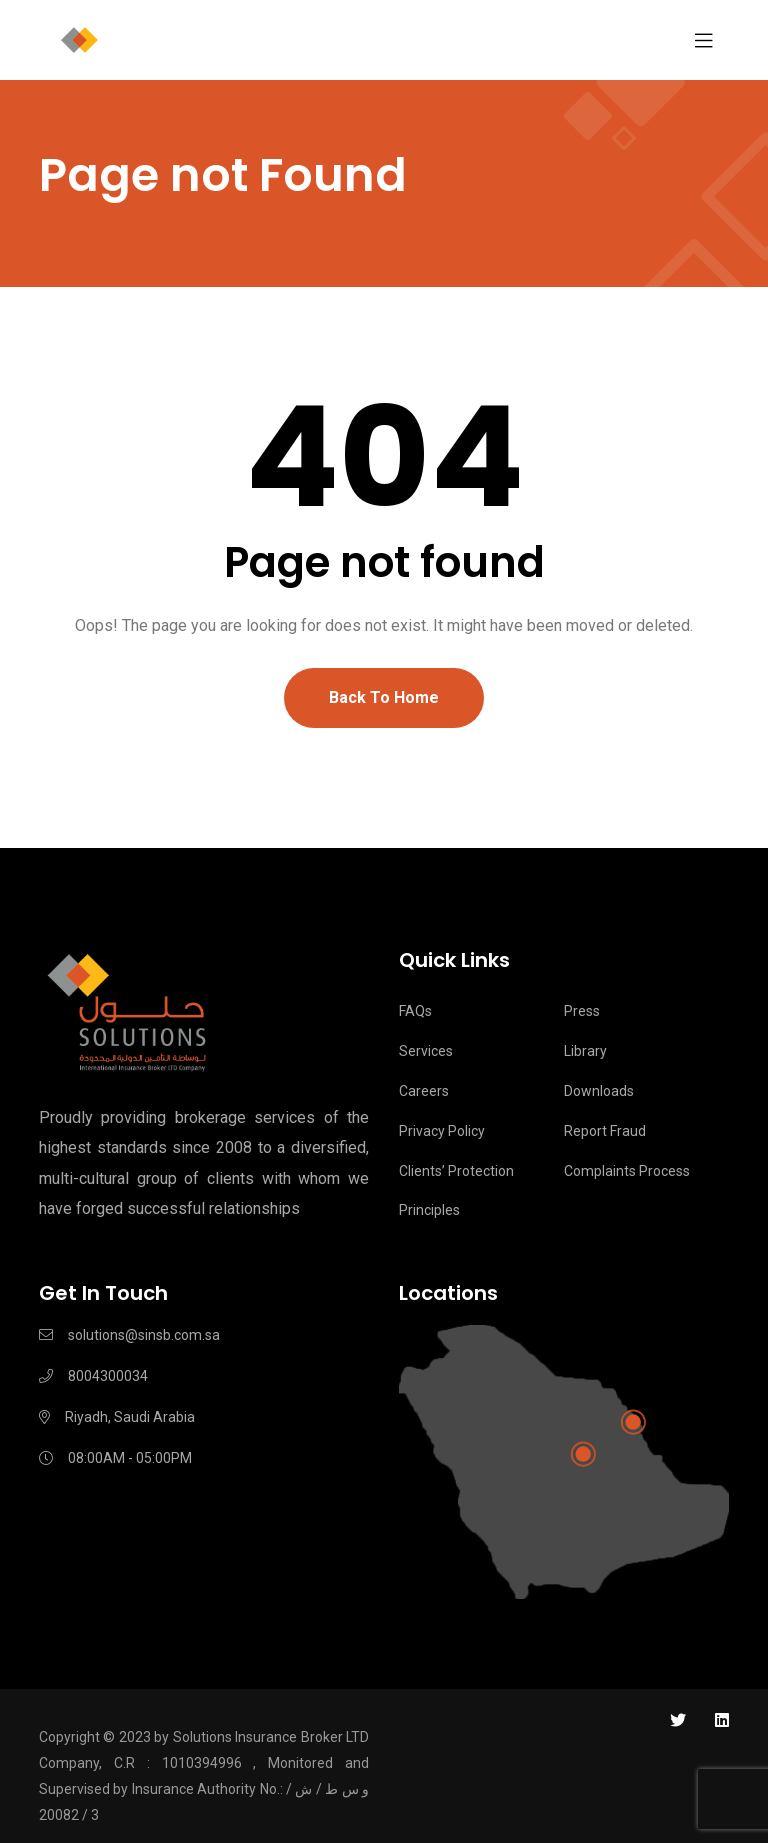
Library (585, 1051)
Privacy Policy (442, 1131)
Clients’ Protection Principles (456, 1191)
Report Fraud (605, 1131)
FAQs (415, 1011)
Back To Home (384, 697)
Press (582, 1011)
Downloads (599, 1091)
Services (426, 1051)
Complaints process (627, 1171)
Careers (424, 1091)
